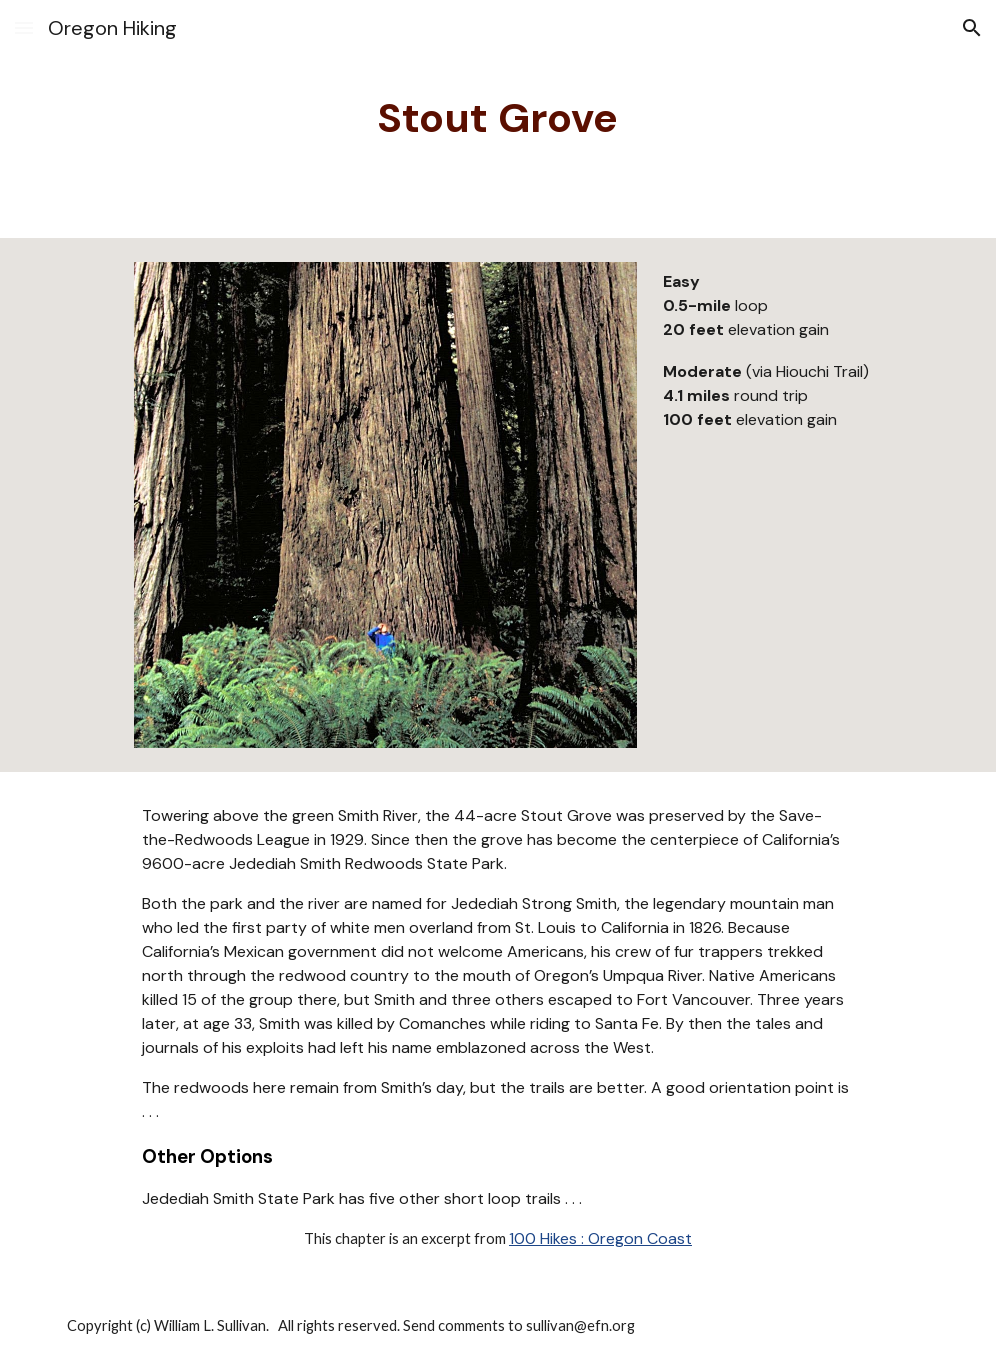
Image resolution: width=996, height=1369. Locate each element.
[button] (24, 27)
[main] (498, 119)
